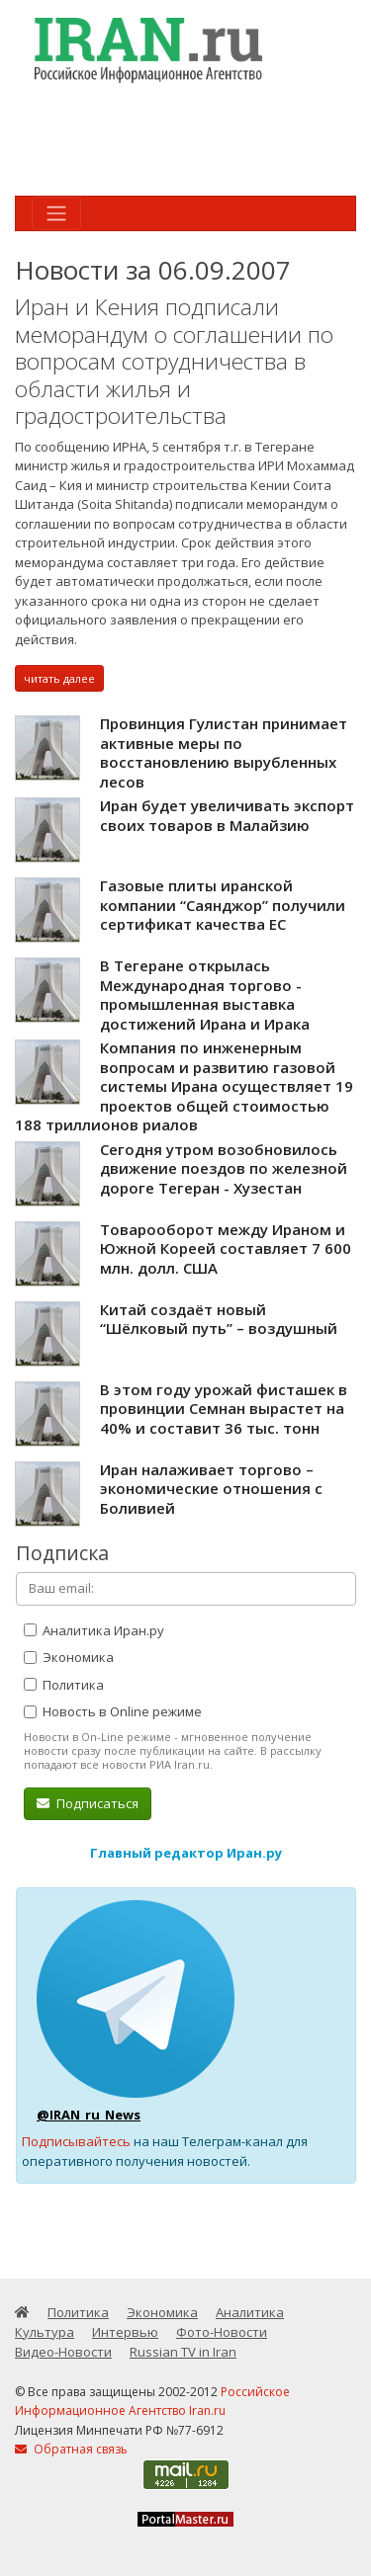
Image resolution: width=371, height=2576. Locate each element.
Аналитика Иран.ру (94, 1630)
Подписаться (88, 1803)
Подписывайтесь (76, 2141)
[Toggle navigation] (56, 213)
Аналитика (250, 2312)
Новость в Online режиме (113, 1711)
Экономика (69, 1657)
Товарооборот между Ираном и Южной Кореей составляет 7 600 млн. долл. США (225, 1248)
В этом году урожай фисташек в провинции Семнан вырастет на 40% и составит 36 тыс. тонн (223, 1408)
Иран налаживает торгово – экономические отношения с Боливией (211, 1488)
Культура (44, 2332)
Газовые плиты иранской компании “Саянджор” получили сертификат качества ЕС (222, 904)
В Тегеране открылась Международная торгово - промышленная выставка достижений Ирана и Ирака (205, 995)
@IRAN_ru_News (88, 2114)
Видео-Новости (63, 2352)
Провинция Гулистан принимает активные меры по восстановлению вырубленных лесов (223, 752)
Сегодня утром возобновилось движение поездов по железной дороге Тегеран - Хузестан (223, 1168)
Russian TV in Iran (183, 2352)
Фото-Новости (221, 2332)
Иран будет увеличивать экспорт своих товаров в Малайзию (227, 815)
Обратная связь (71, 2449)
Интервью (125, 2332)
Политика (64, 1685)
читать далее (59, 678)
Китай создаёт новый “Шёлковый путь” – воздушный (218, 1319)
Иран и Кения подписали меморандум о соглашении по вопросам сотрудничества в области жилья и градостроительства (174, 361)
